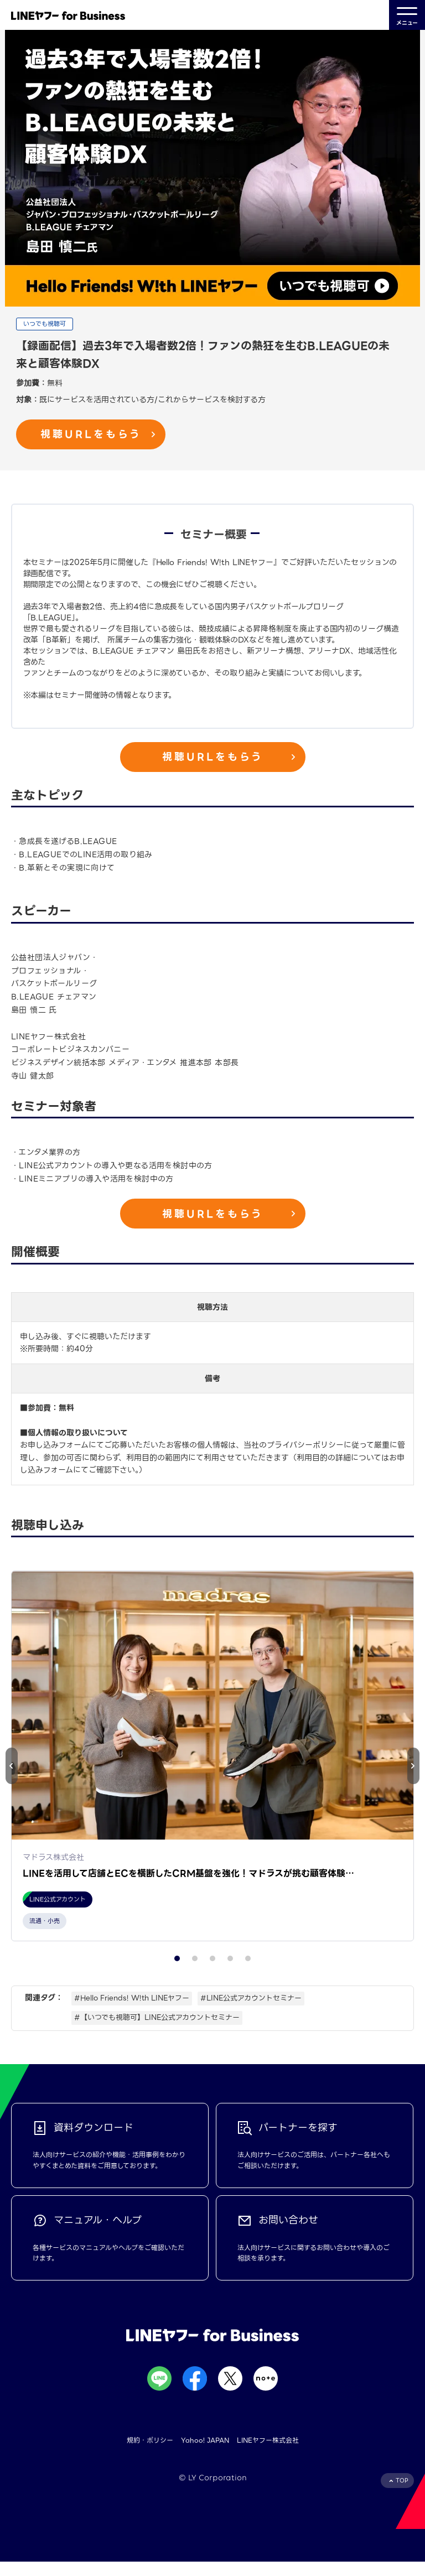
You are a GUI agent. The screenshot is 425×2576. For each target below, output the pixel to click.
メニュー (407, 15)
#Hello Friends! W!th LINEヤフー (131, 2012)
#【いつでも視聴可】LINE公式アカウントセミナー (157, 2031)
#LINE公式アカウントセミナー (251, 2012)
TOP (402, 2494)
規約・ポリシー (150, 2454)
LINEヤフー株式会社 (268, 2454)
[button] (413, 1772)
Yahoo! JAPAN (205, 2454)
